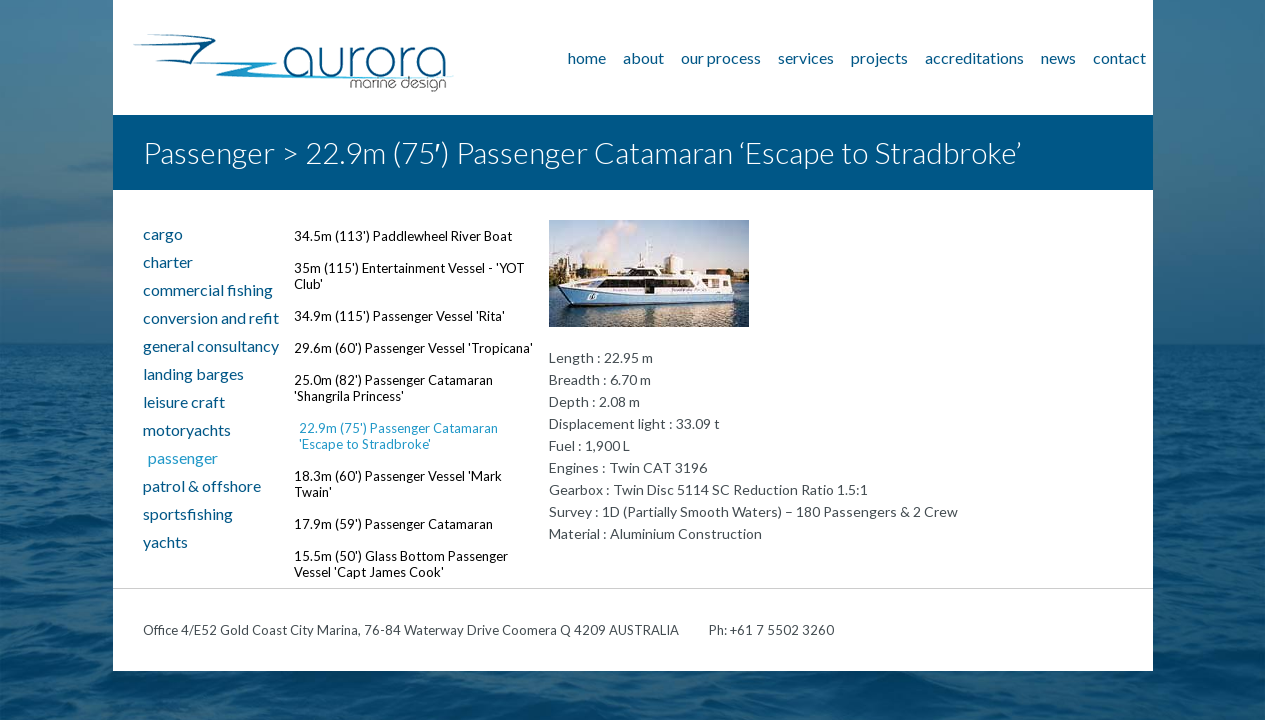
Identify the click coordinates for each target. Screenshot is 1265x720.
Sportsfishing (188, 513)
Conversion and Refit (211, 317)
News (1058, 57)
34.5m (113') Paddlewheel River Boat (403, 236)
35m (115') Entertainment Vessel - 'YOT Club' (409, 276)
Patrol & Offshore (202, 485)
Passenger (183, 457)
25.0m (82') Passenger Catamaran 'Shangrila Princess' (393, 388)
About (643, 57)
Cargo (163, 233)
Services (806, 57)
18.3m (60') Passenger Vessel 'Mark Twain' (398, 484)
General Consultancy (211, 345)
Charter (168, 261)
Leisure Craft (184, 401)
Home (587, 57)
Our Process (721, 57)
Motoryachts (187, 429)
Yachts (165, 541)
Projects (879, 57)
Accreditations (974, 57)
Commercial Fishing (208, 289)
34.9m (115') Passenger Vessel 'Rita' (399, 316)
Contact (1119, 57)
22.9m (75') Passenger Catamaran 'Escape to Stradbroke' (398, 436)
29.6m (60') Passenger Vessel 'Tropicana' (413, 348)
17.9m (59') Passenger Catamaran (393, 524)
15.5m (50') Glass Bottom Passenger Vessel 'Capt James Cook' (401, 564)
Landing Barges (193, 373)
